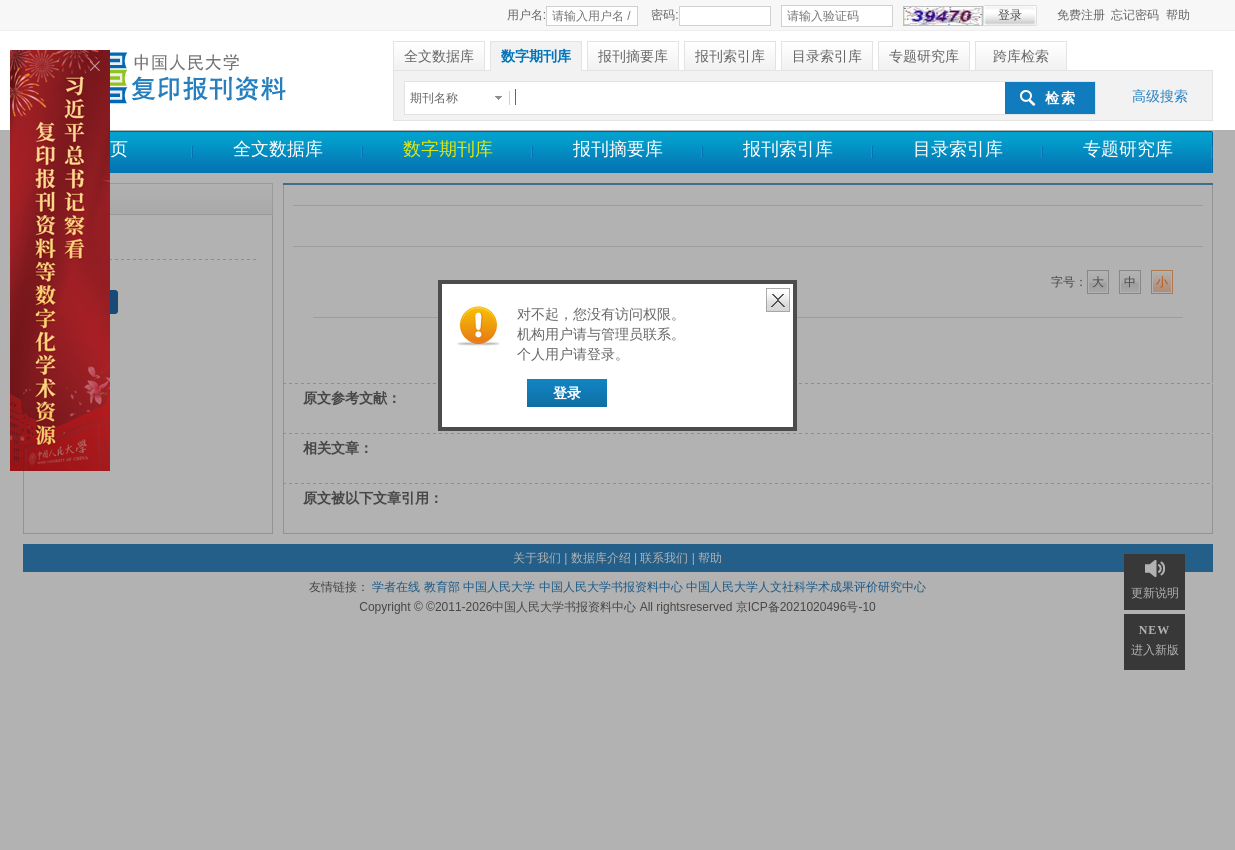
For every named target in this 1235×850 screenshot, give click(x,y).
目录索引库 (958, 149)
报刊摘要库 (618, 149)
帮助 (1178, 15)
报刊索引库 (788, 149)
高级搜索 (1160, 96)
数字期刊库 (448, 149)
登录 (567, 393)
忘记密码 (1135, 15)
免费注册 (1081, 15)
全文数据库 (278, 149)
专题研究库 (1128, 149)
